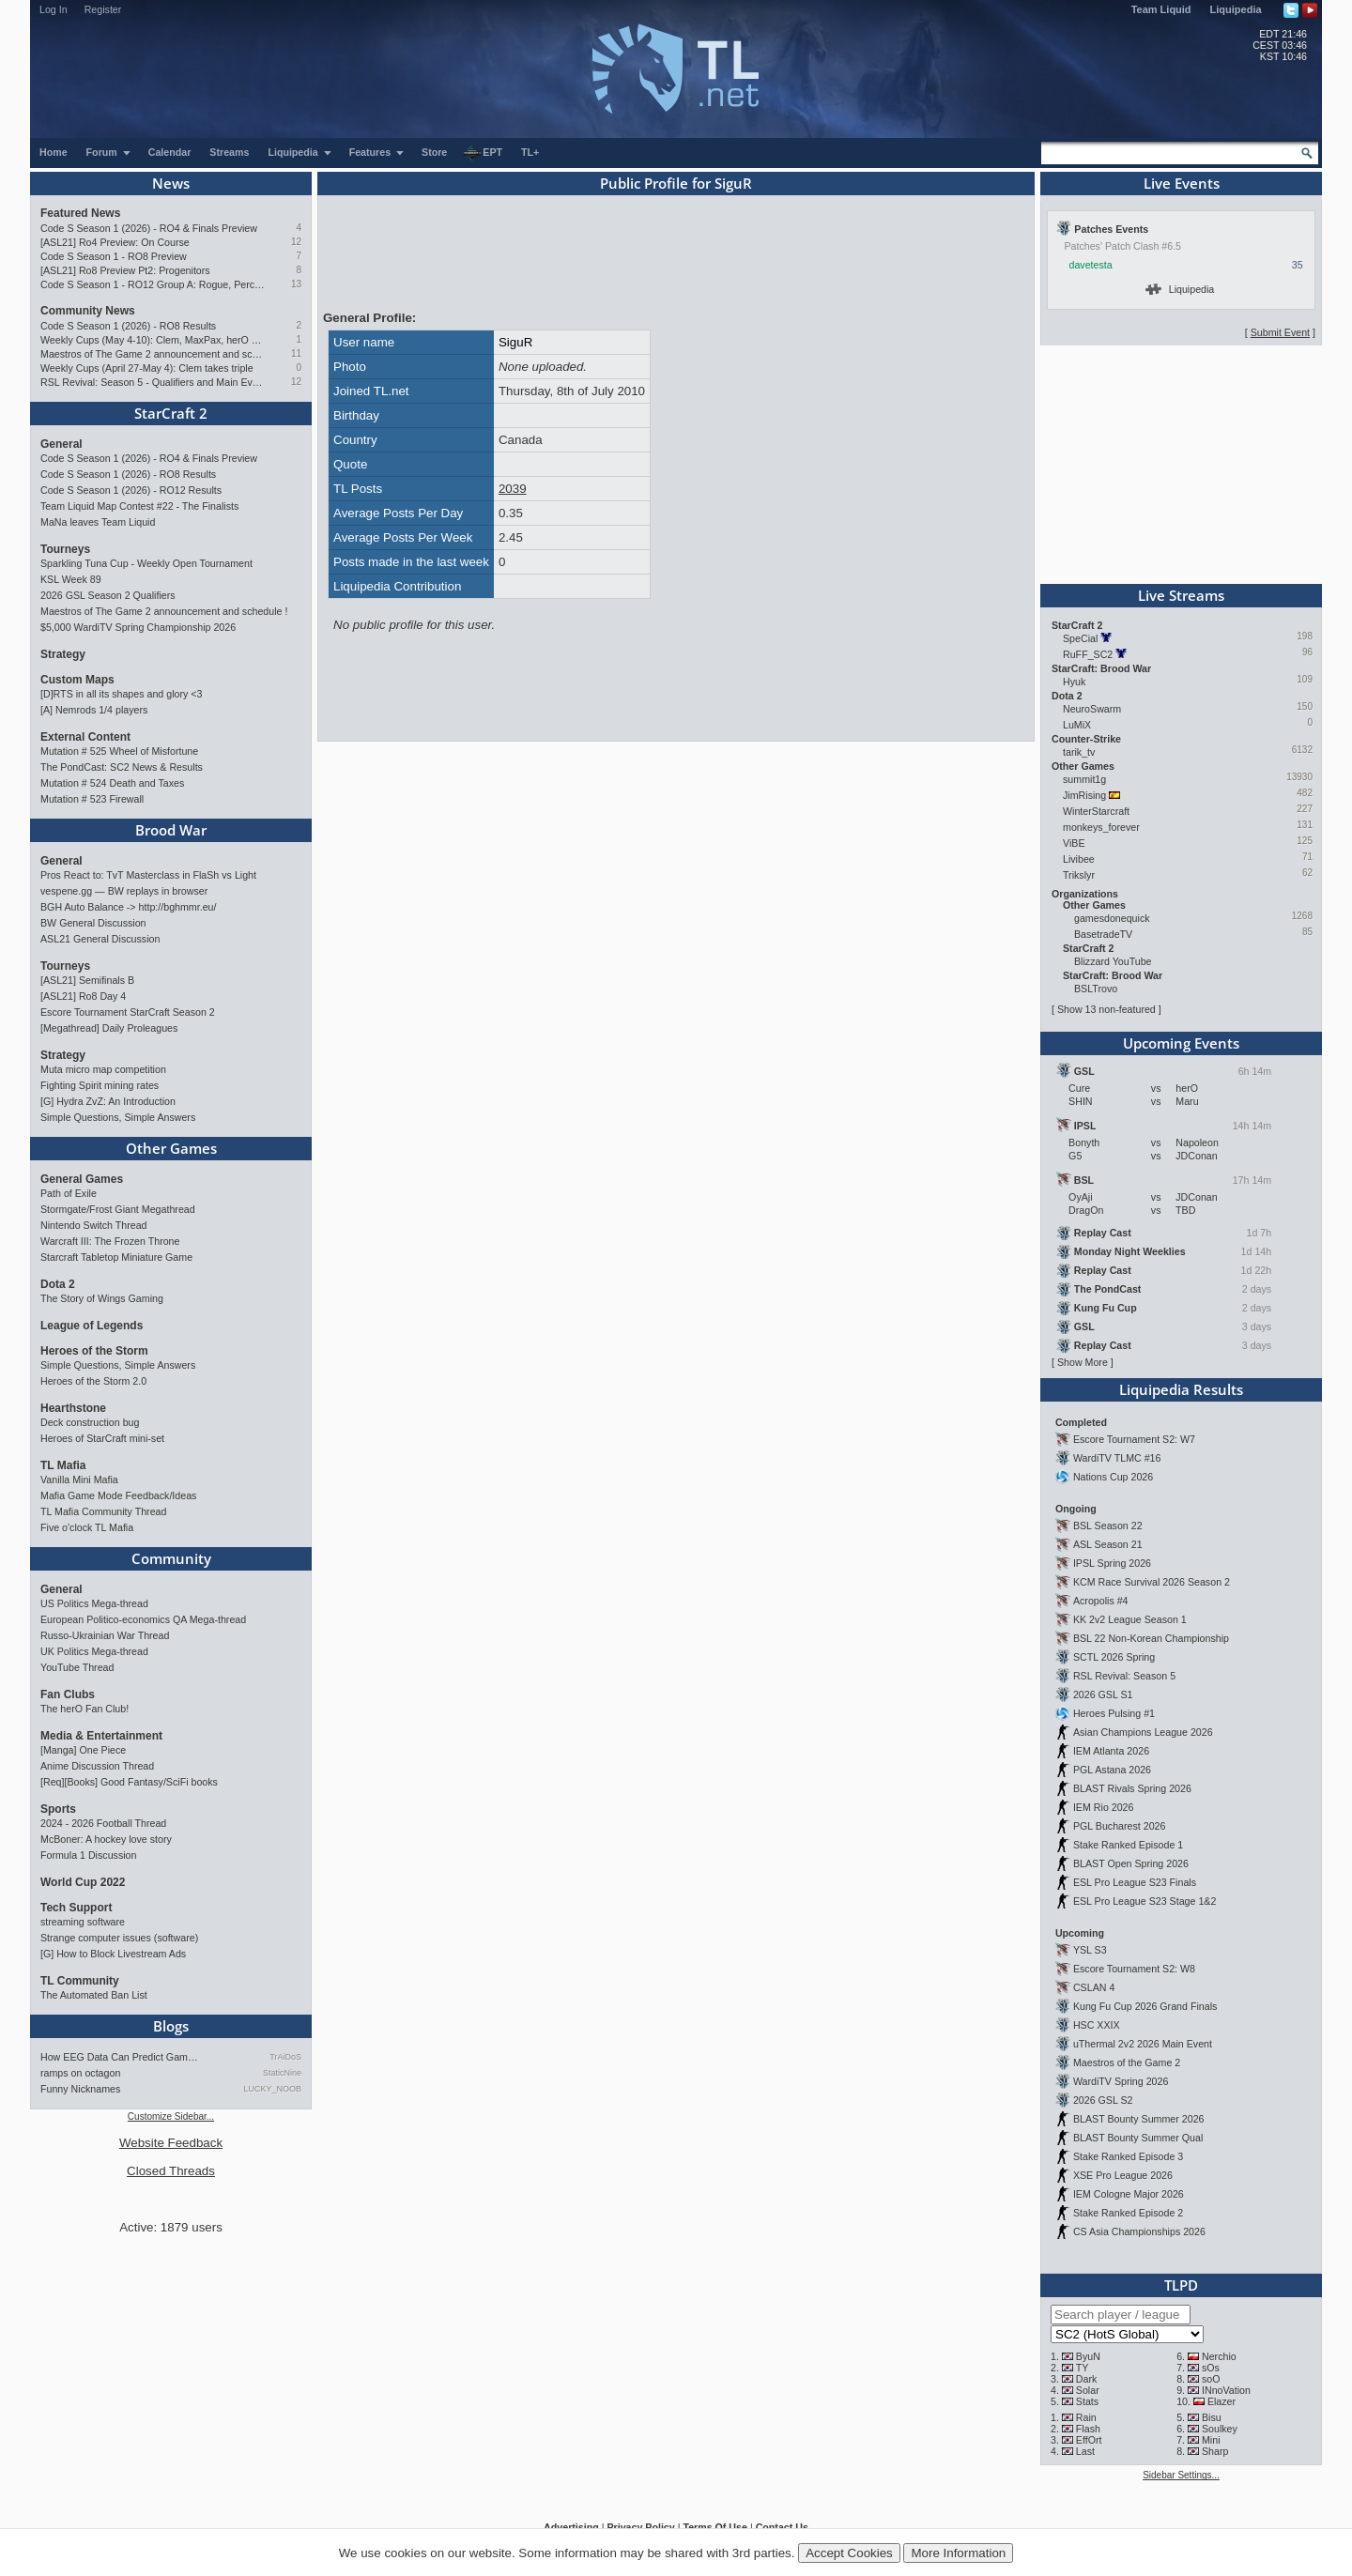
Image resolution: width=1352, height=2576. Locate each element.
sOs (1211, 2367)
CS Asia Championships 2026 (1139, 2231)
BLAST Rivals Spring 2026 (1132, 1788)
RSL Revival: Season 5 (1124, 1675)
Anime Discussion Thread (97, 1765)
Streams (229, 152)
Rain (1086, 2417)
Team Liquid (1161, 9)
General (61, 444)
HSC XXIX (1096, 2025)
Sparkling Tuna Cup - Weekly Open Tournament (146, 563)
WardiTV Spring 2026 (1120, 2081)
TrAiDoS (285, 2057)
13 (296, 284)
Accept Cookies (849, 2553)
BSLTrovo (1095, 988)
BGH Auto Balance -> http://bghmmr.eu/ (128, 906)
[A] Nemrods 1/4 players (93, 709)
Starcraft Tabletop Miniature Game (116, 1257)
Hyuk (1074, 681)
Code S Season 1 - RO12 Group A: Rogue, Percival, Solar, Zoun (152, 284)
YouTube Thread (77, 1667)
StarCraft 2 (170, 413)
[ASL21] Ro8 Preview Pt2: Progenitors (125, 270)
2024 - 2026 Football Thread (103, 1823)
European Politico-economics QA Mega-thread (143, 1619)
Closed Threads (171, 2171)
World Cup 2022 (82, 1882)
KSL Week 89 (70, 579)
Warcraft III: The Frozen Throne (109, 1241)
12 (296, 242)
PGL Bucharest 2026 (1119, 1826)
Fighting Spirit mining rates (99, 1085)
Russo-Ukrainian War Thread (104, 1635)
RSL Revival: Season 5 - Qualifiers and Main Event (152, 382)
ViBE (1074, 843)
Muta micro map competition (103, 1069)
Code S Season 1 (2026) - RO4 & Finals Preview (148, 228)
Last (1085, 2451)
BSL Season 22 (1108, 1525)
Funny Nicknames (80, 2088)
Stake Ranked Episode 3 (1128, 2156)
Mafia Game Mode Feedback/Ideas (118, 1495)
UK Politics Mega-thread (94, 1651)
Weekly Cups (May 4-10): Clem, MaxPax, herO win (152, 339)
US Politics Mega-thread (94, 1603)
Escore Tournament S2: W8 (1134, 1968)
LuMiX (1077, 724)
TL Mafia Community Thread (103, 1511)
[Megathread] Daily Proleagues (108, 1028)
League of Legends (91, 1325)
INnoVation (1226, 2390)
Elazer (1221, 2401)
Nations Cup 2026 (1113, 1476)
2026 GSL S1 (1103, 1694)
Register (103, 9)
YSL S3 (1090, 1949)
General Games (81, 1179)
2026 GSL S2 (1103, 2100)
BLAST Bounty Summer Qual (1138, 2137)
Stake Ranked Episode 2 (1128, 2212)
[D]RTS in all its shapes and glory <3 (121, 693)
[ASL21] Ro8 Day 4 (83, 996)
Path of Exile (68, 1193)
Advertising (571, 2527)
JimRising (1084, 795)
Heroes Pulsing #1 (1114, 1713)
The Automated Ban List (93, 1995)
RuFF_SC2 (1088, 654)
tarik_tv (1079, 752)
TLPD (1181, 2285)
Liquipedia (1236, 9)
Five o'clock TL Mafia (86, 1527)
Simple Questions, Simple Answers (117, 1117)
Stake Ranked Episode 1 (1128, 1844)
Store (434, 152)
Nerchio (1219, 2356)
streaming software (82, 1921)
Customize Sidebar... (171, 2116)
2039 (513, 489)
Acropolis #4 (1101, 1600)
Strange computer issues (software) (119, 1937)
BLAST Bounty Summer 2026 (1139, 2118)
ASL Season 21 (1108, 1544)
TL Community (79, 1980)
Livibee (1079, 859)
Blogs (171, 2025)
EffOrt (1089, 2440)
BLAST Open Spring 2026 (1131, 1863)
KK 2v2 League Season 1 (1130, 1619)
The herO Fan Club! (84, 1708)
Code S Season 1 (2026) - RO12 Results (131, 490)
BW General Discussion (93, 922)
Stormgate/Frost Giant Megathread (117, 1209)
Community (171, 1558)
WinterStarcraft (1096, 811)
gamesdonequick (1112, 918)
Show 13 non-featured (1106, 1009)
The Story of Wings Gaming (101, 1298)
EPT (482, 153)
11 (296, 353)
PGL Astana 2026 (1112, 1769)
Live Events (1182, 183)
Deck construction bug (89, 1422)
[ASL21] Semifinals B (87, 980)
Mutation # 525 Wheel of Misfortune (119, 751)
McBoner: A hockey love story (106, 1839)
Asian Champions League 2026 (1143, 1732)
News (171, 183)
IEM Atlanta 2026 (1111, 1750)
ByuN (1088, 2356)
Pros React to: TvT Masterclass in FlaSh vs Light (148, 875)
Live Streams (1181, 595)
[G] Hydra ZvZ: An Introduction (108, 1101)
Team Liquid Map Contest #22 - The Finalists (139, 506)
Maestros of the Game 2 (1126, 2062)
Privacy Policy (640, 2527)
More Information (958, 2553)
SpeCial (1080, 638)
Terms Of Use (715, 2527)
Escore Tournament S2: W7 (1134, 1439)
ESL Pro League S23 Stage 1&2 (1144, 1901)
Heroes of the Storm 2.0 (93, 1381)
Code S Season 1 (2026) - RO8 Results (128, 325)
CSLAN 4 (1093, 1987)
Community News (87, 310)
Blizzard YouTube (1113, 961)
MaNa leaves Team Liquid (97, 522)
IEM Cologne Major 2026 (1128, 2194)
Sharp (1215, 2451)
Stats (1087, 2401)
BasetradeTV (1103, 934)
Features (377, 152)
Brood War (171, 829)
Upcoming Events (1181, 1043)
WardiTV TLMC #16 (1117, 1458)
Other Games (171, 1148)
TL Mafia (62, 1465)
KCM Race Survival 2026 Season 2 (1151, 1581)
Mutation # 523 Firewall (92, 799)
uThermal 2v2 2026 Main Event (1142, 2043)
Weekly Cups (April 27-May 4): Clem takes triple (147, 368)
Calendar (170, 152)
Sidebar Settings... (1181, 2475)
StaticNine (282, 2073)
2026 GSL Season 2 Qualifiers (108, 595)
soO (1211, 2378)
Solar (1087, 2390)
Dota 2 (57, 1284)
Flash (1088, 2428)
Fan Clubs (67, 1694)
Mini (1211, 2440)
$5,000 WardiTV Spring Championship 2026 (138, 627)
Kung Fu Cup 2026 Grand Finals (1145, 2006)
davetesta (1091, 264)
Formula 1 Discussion (88, 1855)
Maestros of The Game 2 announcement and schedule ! (152, 354)
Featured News (80, 213)
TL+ (530, 152)
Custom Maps (77, 679)
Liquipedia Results (1181, 1389)
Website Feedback (171, 2143)
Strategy (62, 654)
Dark (1087, 2378)
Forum (108, 152)
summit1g (1084, 779)
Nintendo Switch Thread (93, 1225)
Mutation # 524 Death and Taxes (112, 783)
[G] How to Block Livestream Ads (113, 1953)
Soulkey (1219, 2428)
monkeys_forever (1101, 827)
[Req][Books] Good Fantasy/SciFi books (129, 1781)
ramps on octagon (80, 2072)
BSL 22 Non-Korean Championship (1151, 1638)
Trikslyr (1079, 875)
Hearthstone (73, 1408)
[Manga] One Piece (83, 1750)
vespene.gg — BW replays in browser (123, 891)
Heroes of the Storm (94, 1350)
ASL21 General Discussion (100, 938)
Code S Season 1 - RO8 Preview (113, 256)
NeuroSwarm (1092, 708)
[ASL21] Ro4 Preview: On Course (115, 242)
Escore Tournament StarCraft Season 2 (127, 1012)
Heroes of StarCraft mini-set (102, 1438)
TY (1082, 2367)
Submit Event (1280, 332)
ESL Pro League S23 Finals (1134, 1882)
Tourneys (65, 549)
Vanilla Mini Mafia (79, 1479)
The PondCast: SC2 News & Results (121, 767)
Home (53, 152)
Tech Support (76, 1907)
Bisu (1211, 2417)
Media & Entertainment (101, 1735)
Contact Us (782, 2527)
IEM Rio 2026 (1103, 1807)
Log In (53, 9)
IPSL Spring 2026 (1112, 1563)
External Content (85, 737)
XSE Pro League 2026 (1123, 2175)
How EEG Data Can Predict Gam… (119, 2056)
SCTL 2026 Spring (1114, 1657)
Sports (58, 1809)
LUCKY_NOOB (272, 2088)
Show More (1082, 1362)
